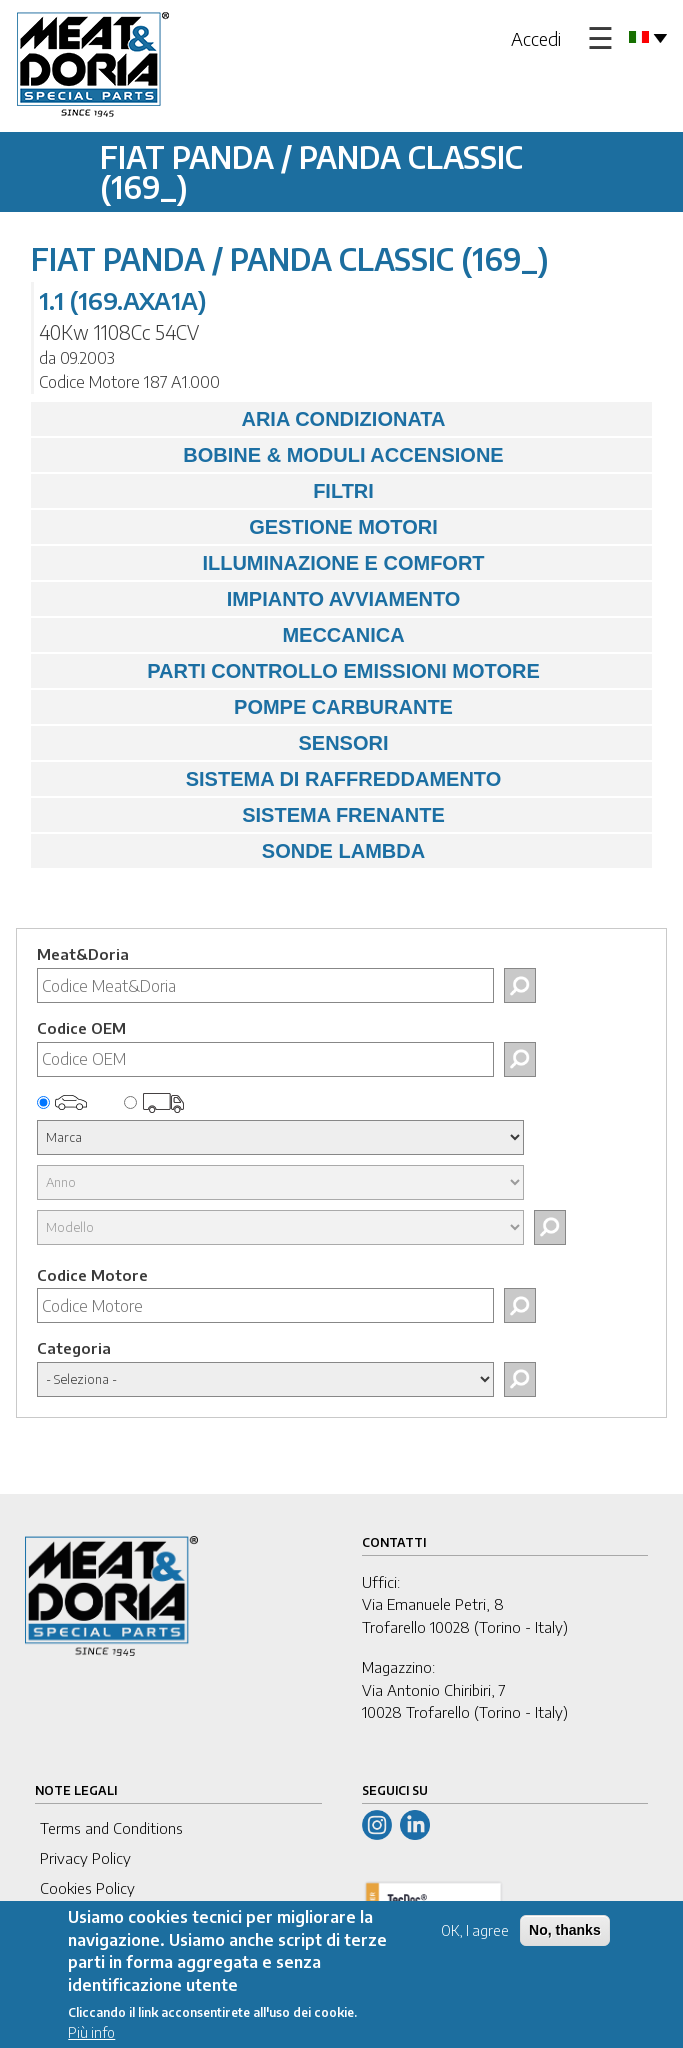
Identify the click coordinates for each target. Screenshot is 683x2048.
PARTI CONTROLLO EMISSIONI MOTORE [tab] (290, 671)
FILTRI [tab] (207, 491)
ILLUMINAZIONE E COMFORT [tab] (263, 563)
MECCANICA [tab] (223, 635)
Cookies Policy (87, 1888)
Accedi (536, 38)
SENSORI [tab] (215, 743)
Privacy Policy (85, 1858)
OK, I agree (475, 1931)
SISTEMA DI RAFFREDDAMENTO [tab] (271, 779)
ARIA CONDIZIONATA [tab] (243, 419)
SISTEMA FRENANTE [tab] (243, 815)
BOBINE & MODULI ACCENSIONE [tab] (272, 455)
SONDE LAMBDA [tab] (233, 851)
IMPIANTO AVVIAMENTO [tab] (250, 599)
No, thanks (565, 1931)
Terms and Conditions (111, 1828)
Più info (91, 2033)
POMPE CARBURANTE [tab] (247, 707)
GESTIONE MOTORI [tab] (239, 527)
